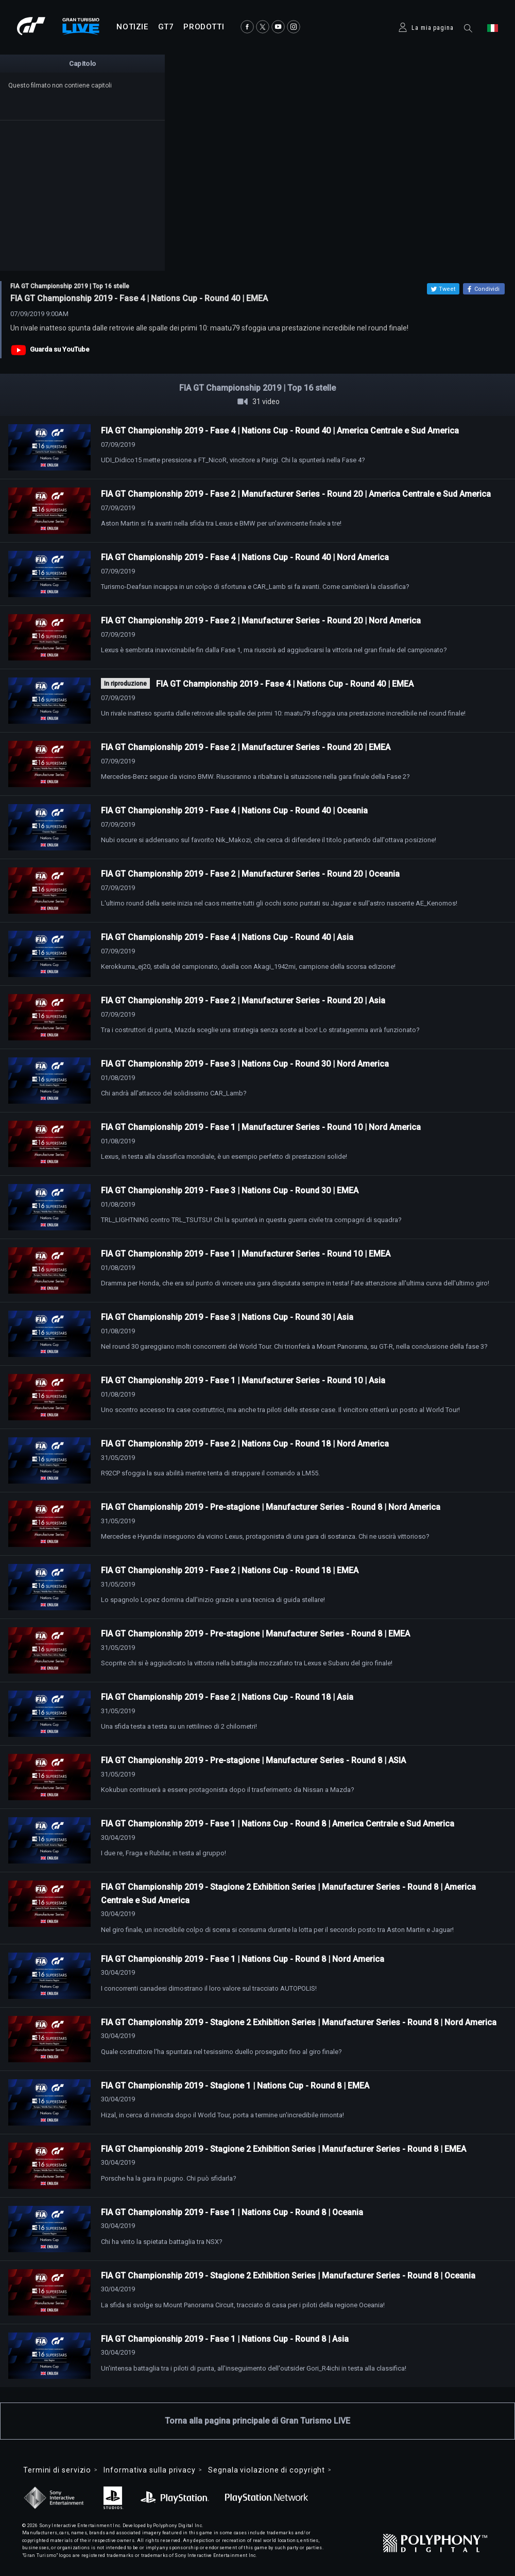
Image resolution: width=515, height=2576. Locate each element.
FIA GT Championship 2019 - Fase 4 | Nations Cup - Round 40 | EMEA (285, 684)
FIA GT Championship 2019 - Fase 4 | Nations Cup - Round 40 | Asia (227, 937)
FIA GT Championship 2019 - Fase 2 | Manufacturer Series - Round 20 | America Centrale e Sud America (296, 494)
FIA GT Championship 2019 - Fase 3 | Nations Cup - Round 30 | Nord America (245, 1064)
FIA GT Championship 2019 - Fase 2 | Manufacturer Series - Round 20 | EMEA (245, 747)
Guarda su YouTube (60, 349)
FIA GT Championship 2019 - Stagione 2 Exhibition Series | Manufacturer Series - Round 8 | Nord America (298, 2022)
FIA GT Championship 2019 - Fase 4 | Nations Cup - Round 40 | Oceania (234, 810)
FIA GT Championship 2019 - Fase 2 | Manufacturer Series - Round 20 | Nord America (261, 620)
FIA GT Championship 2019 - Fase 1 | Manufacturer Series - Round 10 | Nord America (261, 1127)
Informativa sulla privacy (150, 2470)
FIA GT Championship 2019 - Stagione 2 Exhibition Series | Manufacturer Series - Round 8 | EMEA (283, 2149)
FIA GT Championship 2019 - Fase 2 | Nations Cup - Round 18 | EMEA (229, 1570)
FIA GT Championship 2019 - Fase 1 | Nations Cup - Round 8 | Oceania (232, 2212)
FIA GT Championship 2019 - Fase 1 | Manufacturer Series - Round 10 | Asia (243, 1380)
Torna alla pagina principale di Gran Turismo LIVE (257, 2421)
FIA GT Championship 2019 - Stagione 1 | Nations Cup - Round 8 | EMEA (235, 2086)
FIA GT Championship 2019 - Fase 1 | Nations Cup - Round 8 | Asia (225, 2339)
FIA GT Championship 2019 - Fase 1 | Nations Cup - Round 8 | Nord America (242, 1959)
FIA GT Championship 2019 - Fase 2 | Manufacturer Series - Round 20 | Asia (243, 1000)
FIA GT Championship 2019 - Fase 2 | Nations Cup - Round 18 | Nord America (245, 1444)
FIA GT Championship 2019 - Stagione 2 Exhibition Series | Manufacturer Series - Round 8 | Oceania (288, 2276)
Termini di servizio (57, 2470)
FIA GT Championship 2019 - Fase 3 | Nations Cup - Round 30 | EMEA (229, 1190)
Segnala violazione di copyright (266, 2470)
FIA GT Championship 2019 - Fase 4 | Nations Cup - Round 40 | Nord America (245, 557)
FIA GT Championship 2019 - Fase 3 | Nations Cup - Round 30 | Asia (227, 1317)
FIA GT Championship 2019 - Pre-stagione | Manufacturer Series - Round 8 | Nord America (270, 1507)
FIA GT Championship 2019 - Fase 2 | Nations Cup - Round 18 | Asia (227, 1697)
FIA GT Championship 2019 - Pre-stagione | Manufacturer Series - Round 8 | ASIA (253, 1760)
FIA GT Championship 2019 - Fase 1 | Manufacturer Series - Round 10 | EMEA (245, 1254)
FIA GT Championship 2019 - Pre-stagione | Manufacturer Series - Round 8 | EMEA (255, 1634)
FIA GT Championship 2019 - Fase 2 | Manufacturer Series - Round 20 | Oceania (250, 874)
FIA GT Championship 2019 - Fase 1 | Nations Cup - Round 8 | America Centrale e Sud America (277, 1824)
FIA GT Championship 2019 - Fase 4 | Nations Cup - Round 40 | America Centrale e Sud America (280, 431)
